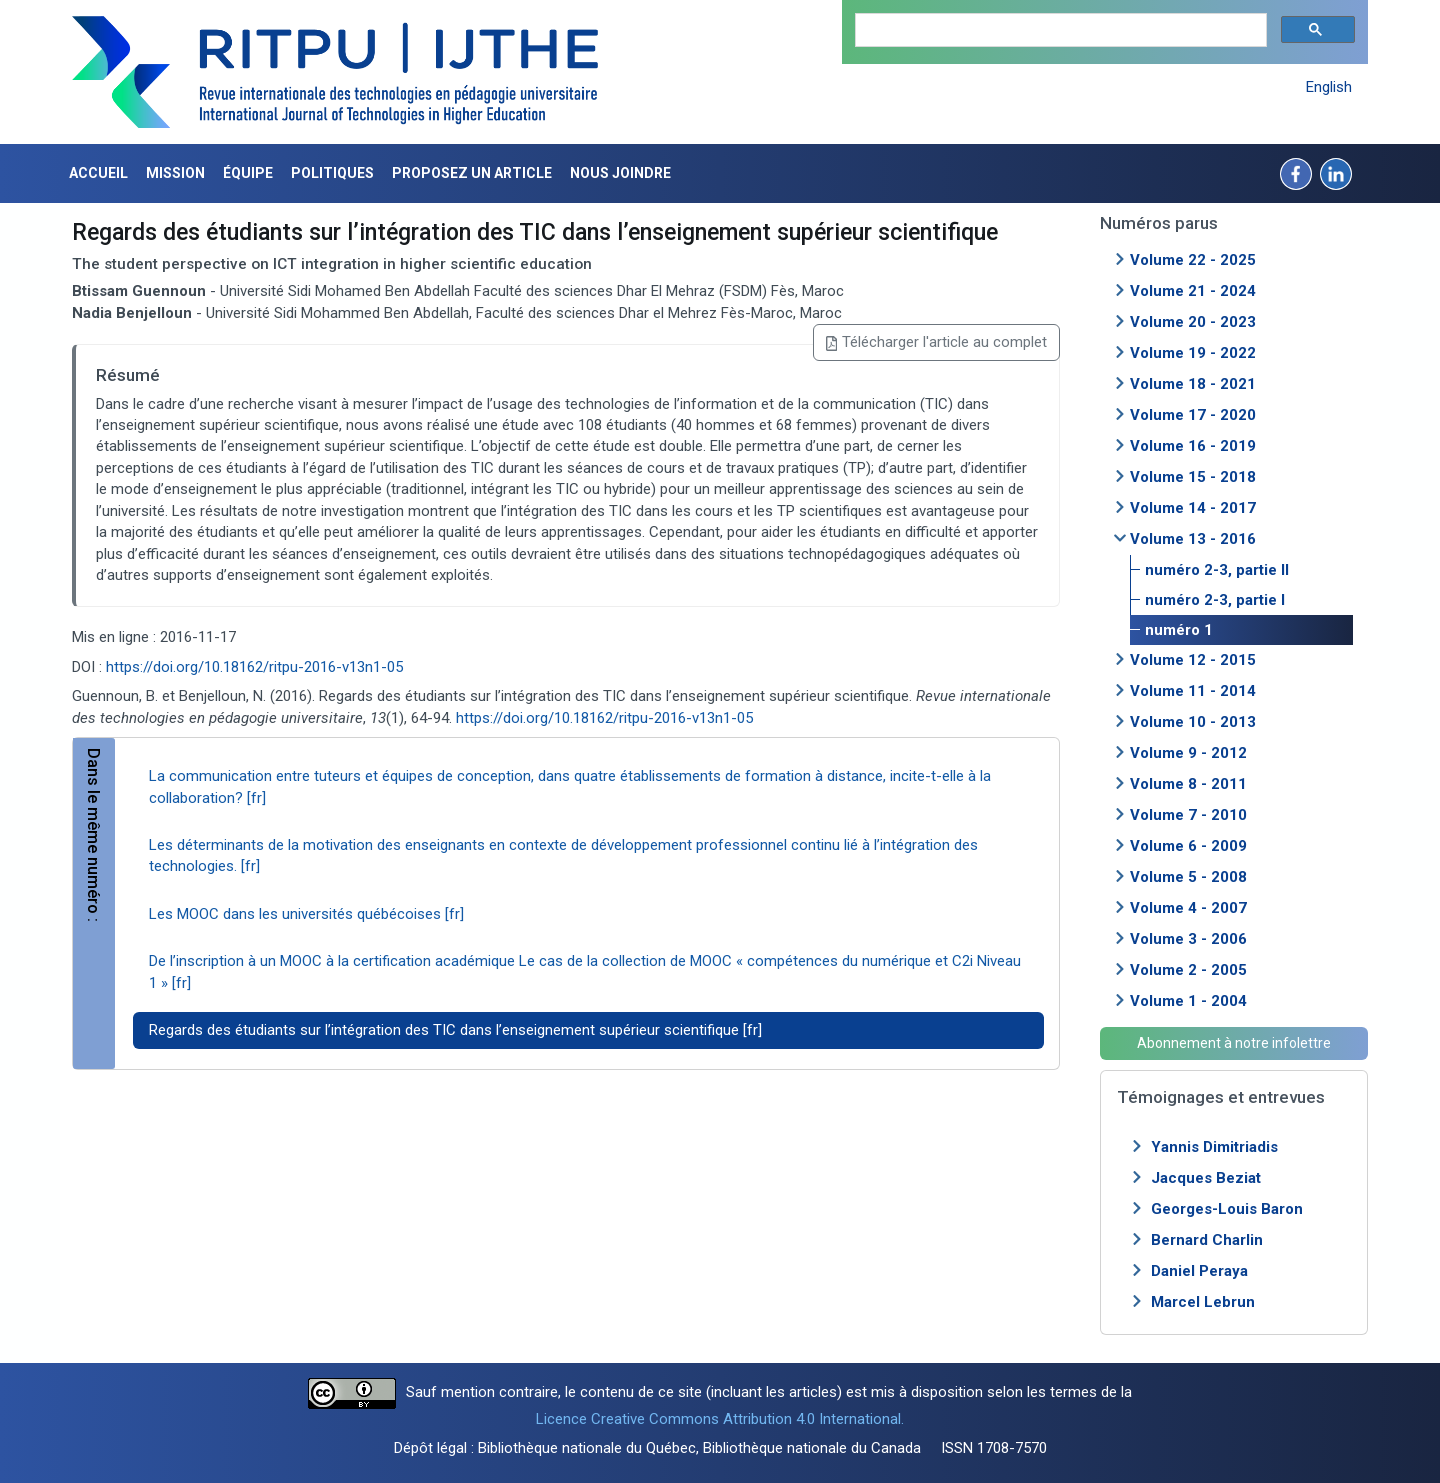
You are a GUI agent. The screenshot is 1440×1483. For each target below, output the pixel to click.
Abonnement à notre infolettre (1234, 1043)
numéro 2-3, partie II (1217, 570)
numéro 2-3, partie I (1215, 600)
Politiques (332, 173)
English (1329, 87)
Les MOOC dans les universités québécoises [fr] (306, 914)
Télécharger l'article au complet (936, 342)
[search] (1059, 30)
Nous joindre (620, 173)
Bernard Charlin (1207, 1240)
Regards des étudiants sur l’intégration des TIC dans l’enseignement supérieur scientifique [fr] (455, 1030)
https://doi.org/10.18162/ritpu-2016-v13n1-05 (254, 667)
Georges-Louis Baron (1227, 1209)
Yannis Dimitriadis (1214, 1147)
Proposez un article (472, 173)
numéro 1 (1179, 630)
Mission (175, 173)
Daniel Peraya (1199, 1271)
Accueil (98, 173)
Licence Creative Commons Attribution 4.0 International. (720, 1419)
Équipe (248, 173)
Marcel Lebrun (1203, 1302)
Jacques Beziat (1206, 1178)
